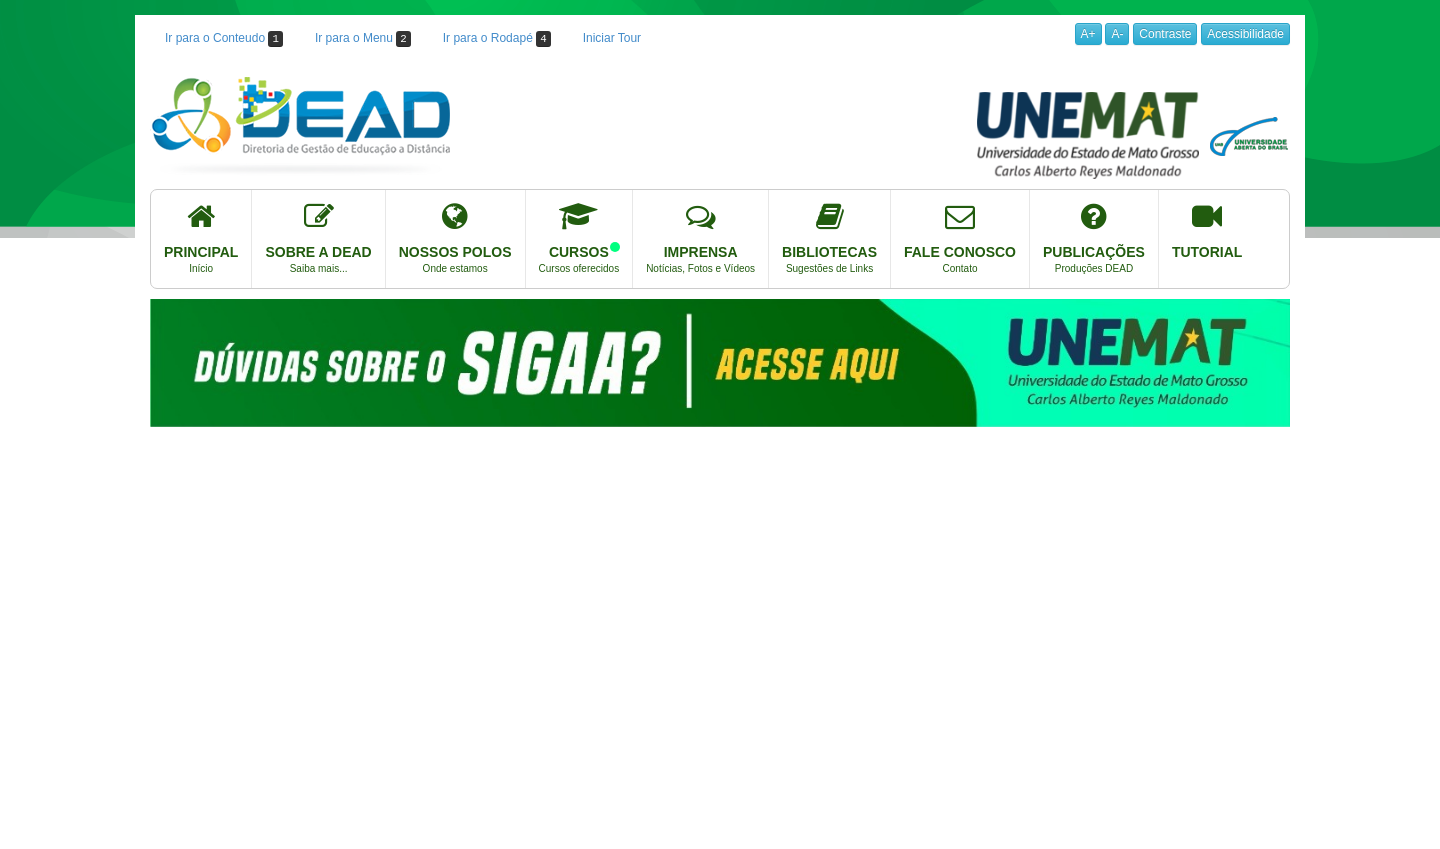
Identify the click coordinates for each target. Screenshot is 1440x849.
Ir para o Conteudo (224, 39)
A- (1117, 34)
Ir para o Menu (363, 39)
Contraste (1165, 34)
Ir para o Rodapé (497, 39)
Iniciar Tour (612, 38)
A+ (1088, 34)
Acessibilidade (1245, 34)
